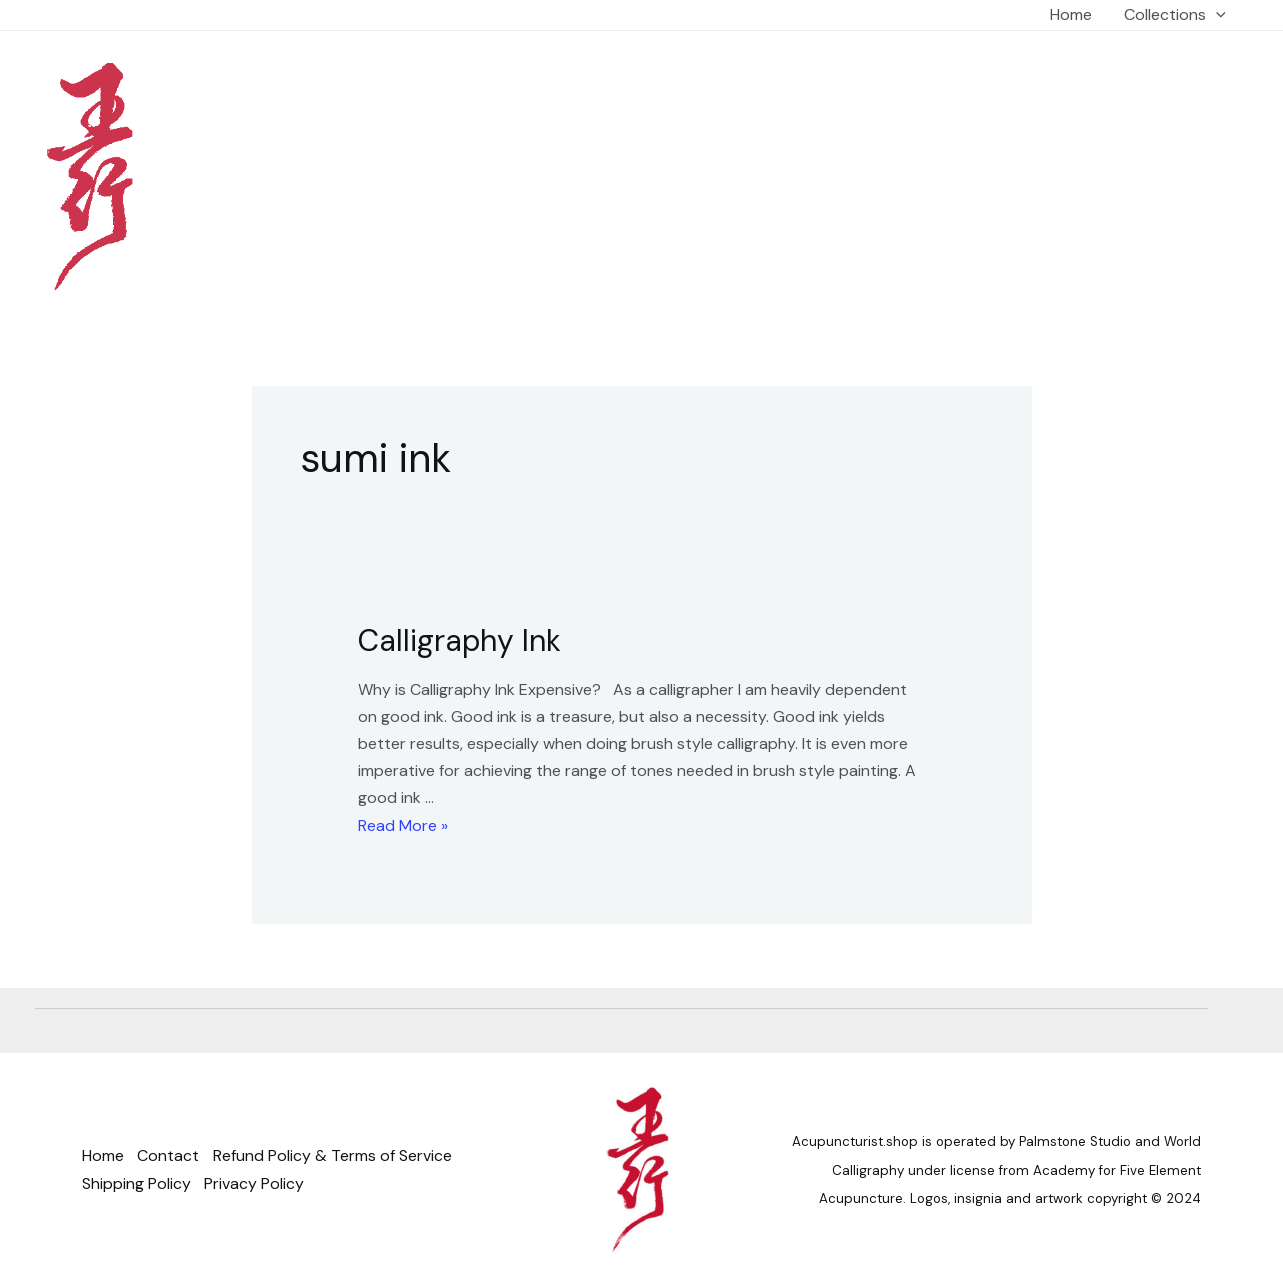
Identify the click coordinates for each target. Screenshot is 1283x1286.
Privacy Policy (256, 1183)
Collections (1175, 15)
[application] (1216, 15)
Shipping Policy (136, 1183)
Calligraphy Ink (459, 640)
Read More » (403, 825)
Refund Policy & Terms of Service (335, 1155)
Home (1071, 14)
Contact (170, 1155)
